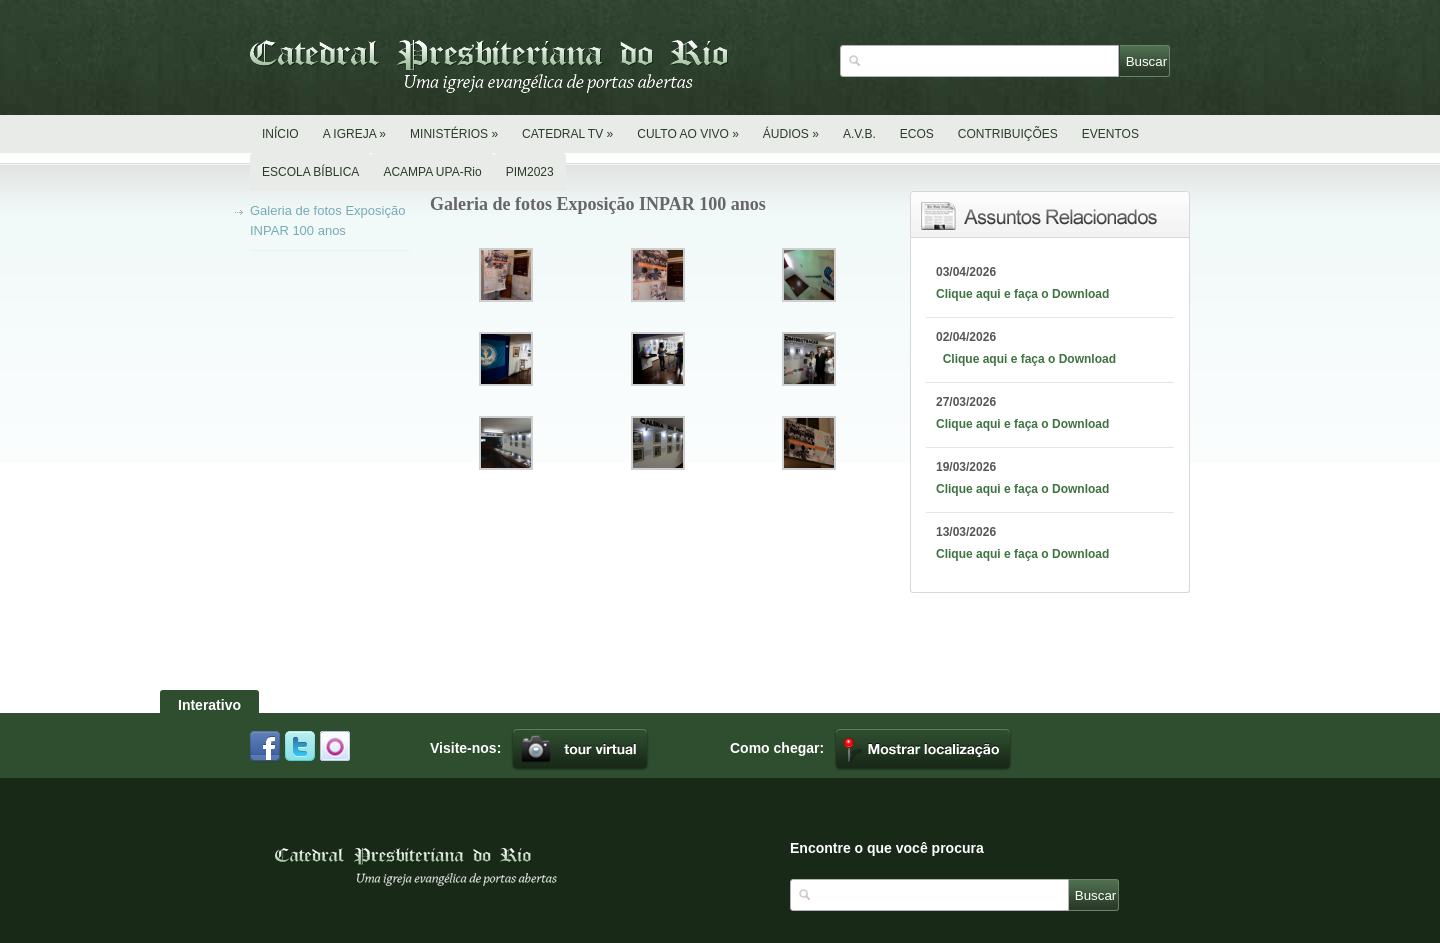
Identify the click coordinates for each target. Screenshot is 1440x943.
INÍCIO (280, 134)
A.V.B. (859, 134)
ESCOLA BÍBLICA (310, 172)
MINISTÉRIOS (454, 134)
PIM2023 (530, 172)
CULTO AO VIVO (688, 134)
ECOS (917, 134)
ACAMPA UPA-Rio (432, 172)
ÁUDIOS (791, 134)
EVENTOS (1110, 134)
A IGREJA (354, 134)
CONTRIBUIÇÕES (1008, 134)
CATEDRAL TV (567, 134)
